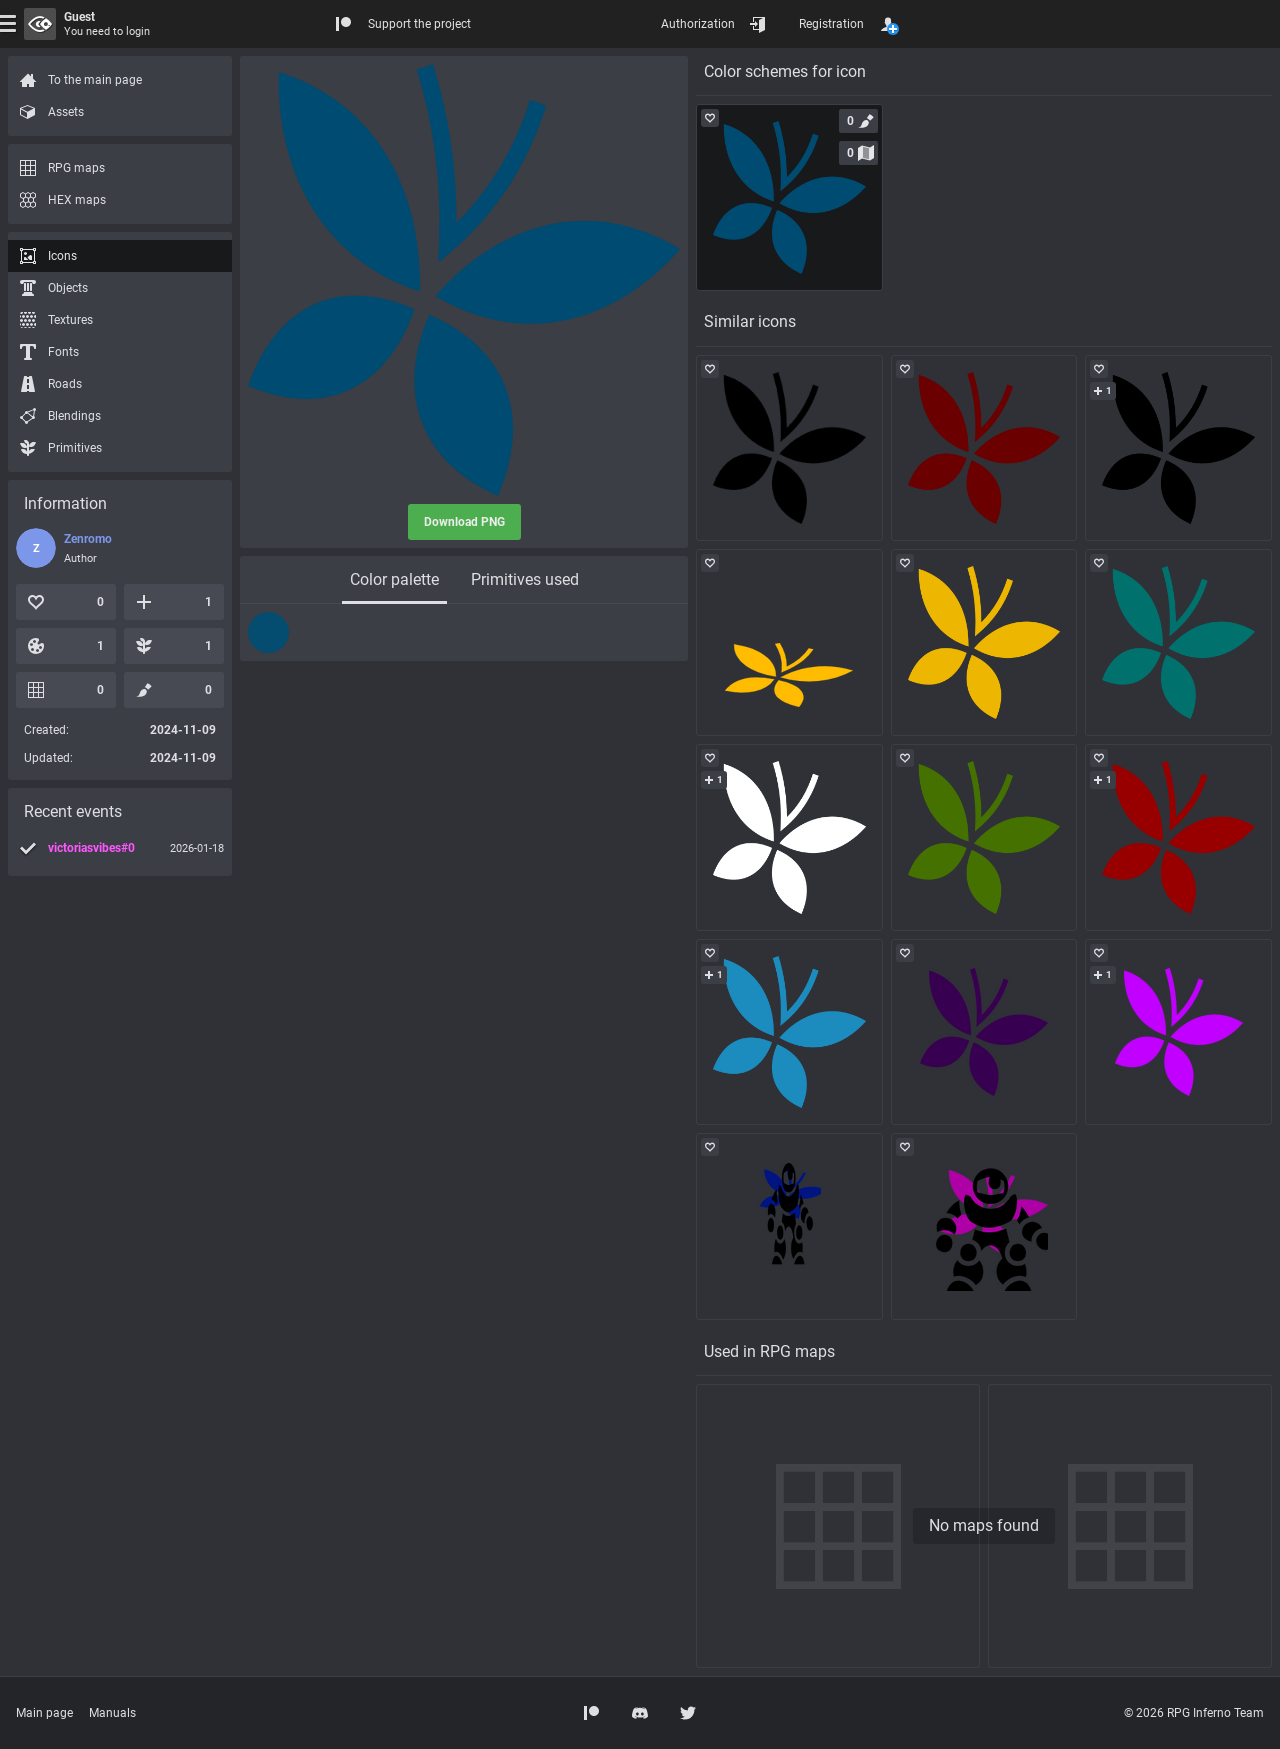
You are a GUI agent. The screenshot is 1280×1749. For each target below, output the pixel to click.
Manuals (112, 1713)
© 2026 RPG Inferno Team (1194, 1713)
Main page (44, 1713)
